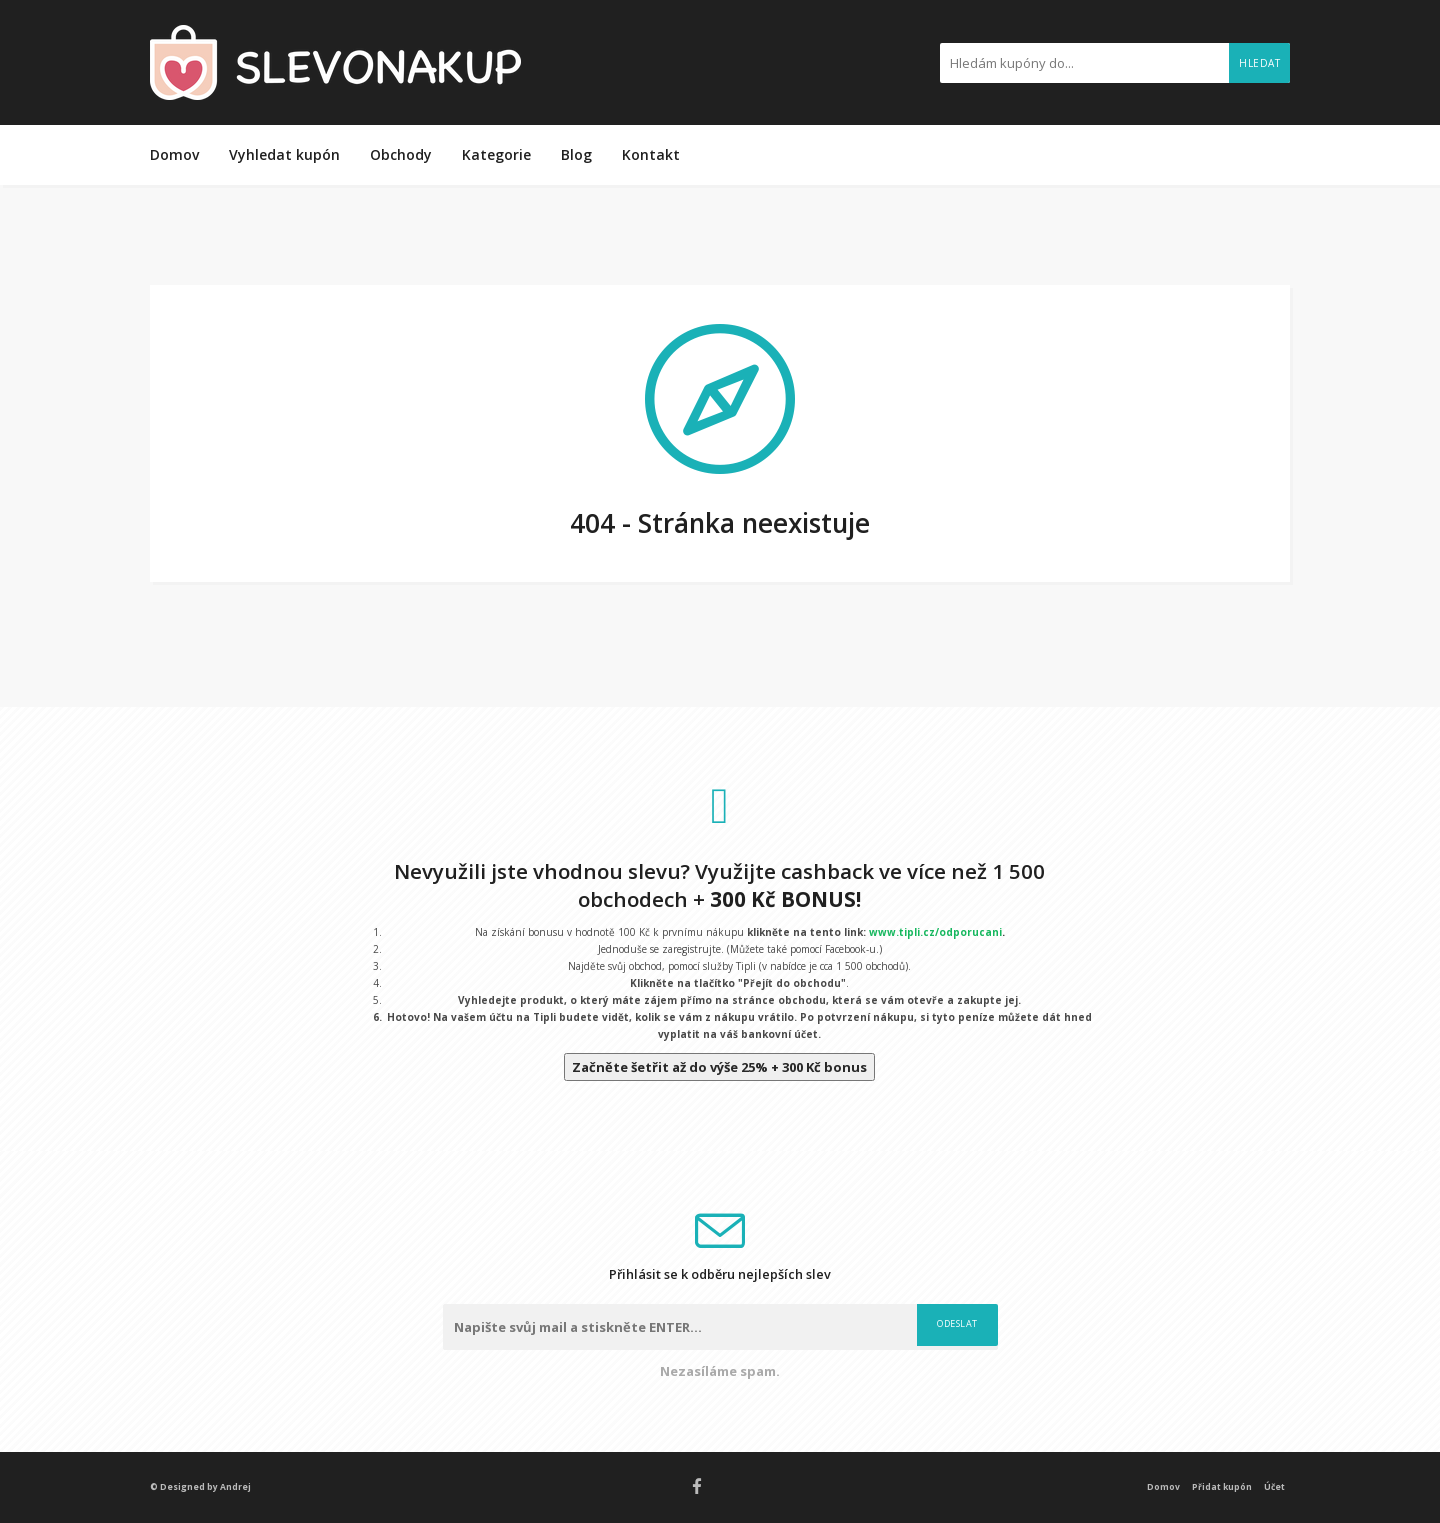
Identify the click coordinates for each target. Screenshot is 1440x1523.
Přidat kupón (1222, 1486)
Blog (576, 154)
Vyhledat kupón (284, 154)
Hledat (1259, 63)
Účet (1274, 1486)
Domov (174, 154)
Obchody (401, 154)
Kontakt (651, 154)
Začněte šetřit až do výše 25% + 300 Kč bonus (719, 1067)
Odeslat (957, 1323)
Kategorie (496, 154)
